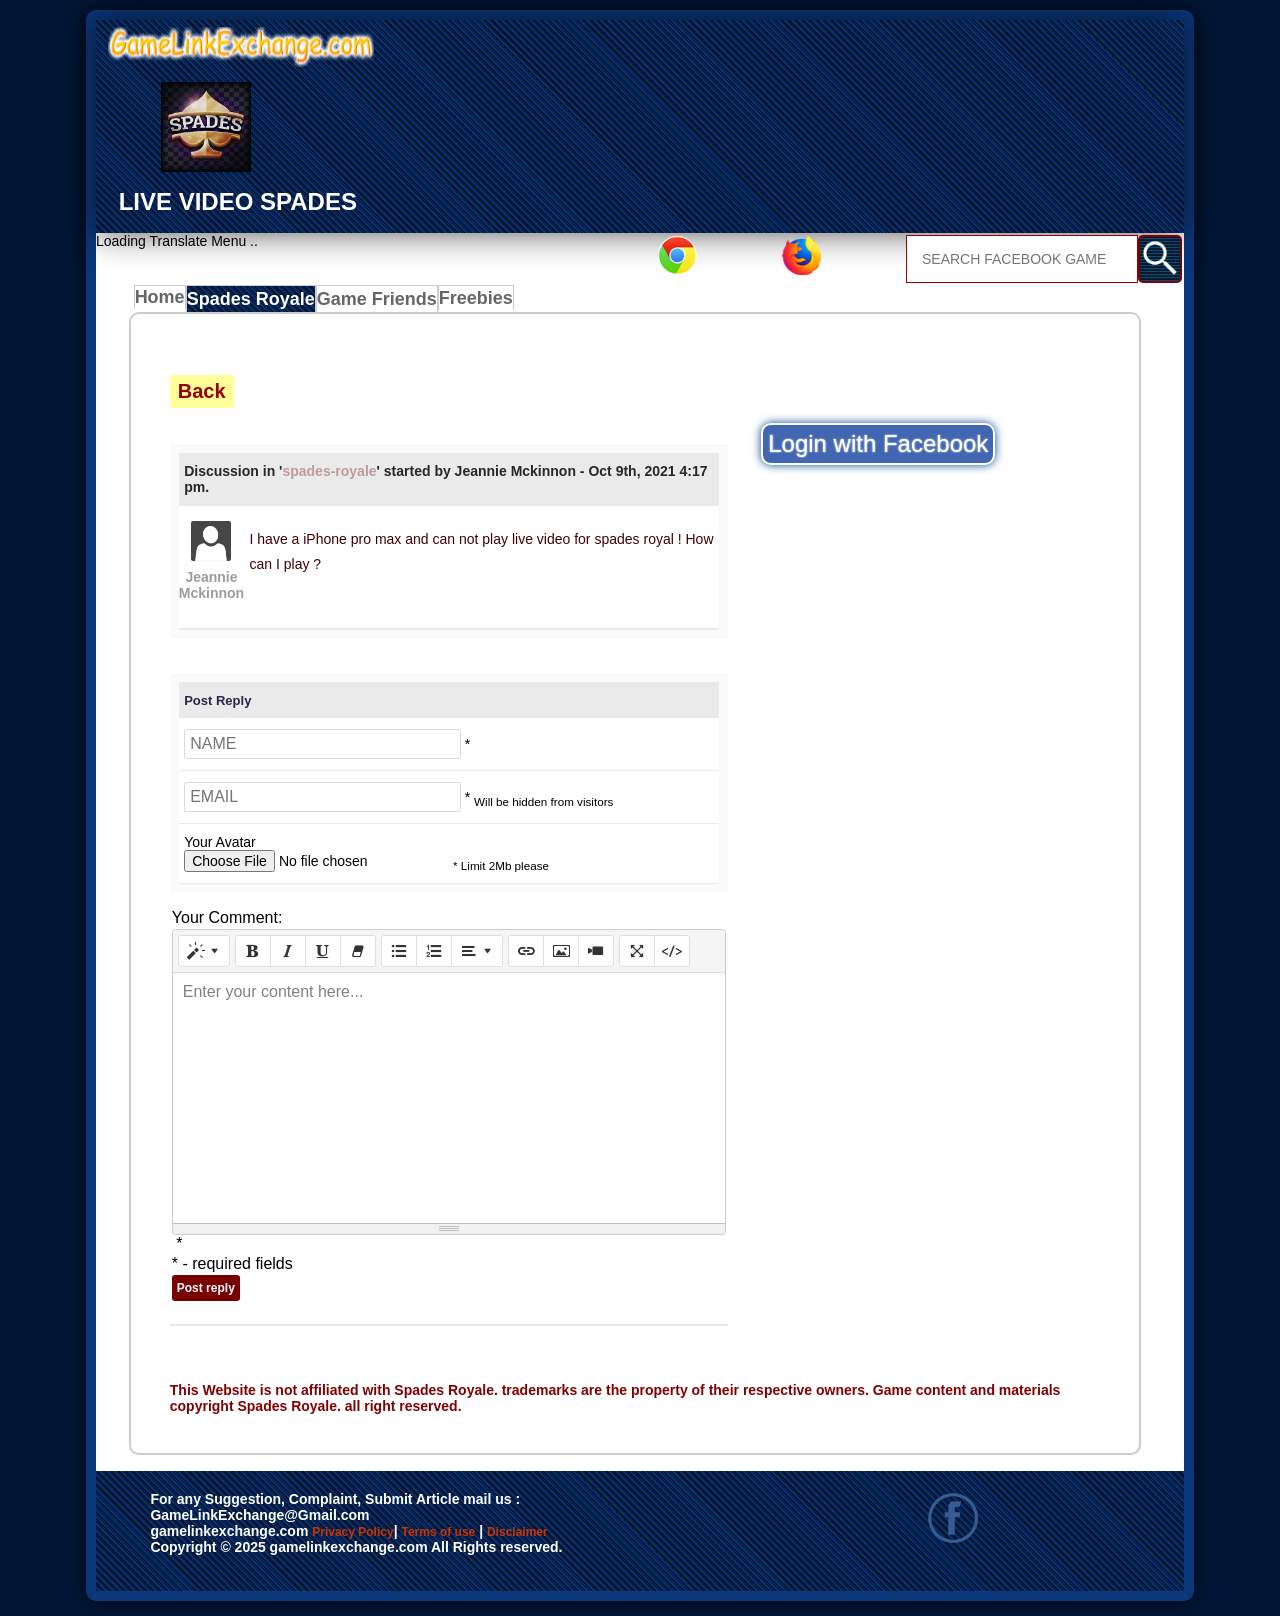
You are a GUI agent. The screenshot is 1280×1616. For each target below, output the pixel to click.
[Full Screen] (637, 956)
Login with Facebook (878, 448)
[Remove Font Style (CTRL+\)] (358, 956)
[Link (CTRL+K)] (526, 956)
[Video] (596, 956)
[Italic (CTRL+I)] (288, 956)
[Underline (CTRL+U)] (323, 956)
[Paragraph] (477, 956)
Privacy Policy (373, 1538)
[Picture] (561, 956)
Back (202, 395)
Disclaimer (610, 1538)
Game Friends (373, 303)
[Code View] (672, 956)
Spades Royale (256, 303)
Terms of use (497, 1538)
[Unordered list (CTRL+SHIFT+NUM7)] (399, 956)
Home (164, 303)
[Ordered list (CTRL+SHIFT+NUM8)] (434, 956)
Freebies (472, 303)
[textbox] (449, 1103)
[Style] (204, 956)
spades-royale (329, 476)
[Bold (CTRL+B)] (253, 956)
